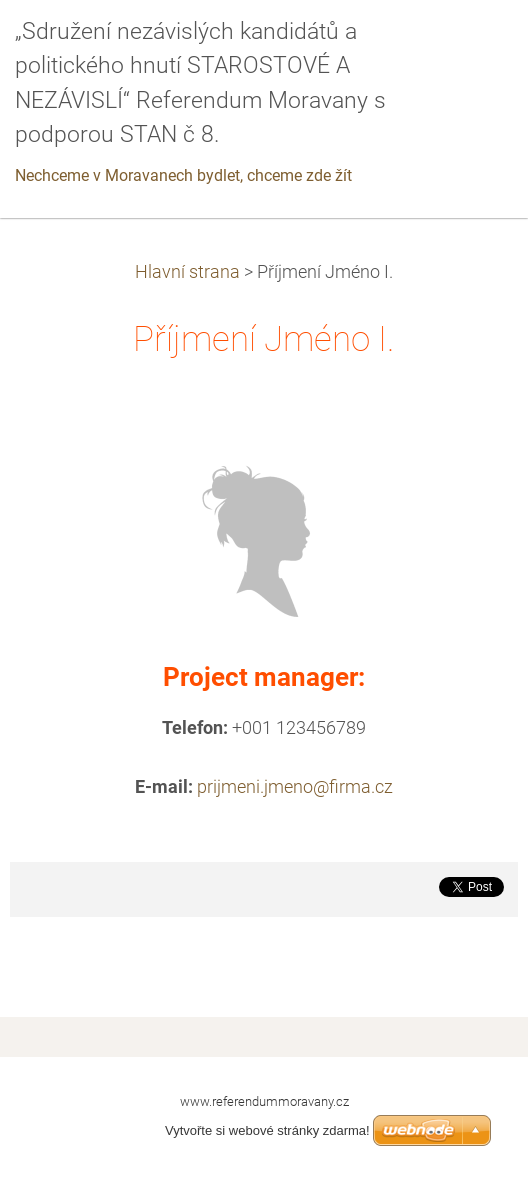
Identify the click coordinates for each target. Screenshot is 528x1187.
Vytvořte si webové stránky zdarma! (267, 1130)
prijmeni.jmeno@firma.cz (295, 787)
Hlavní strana (187, 272)
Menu (473, 45)
